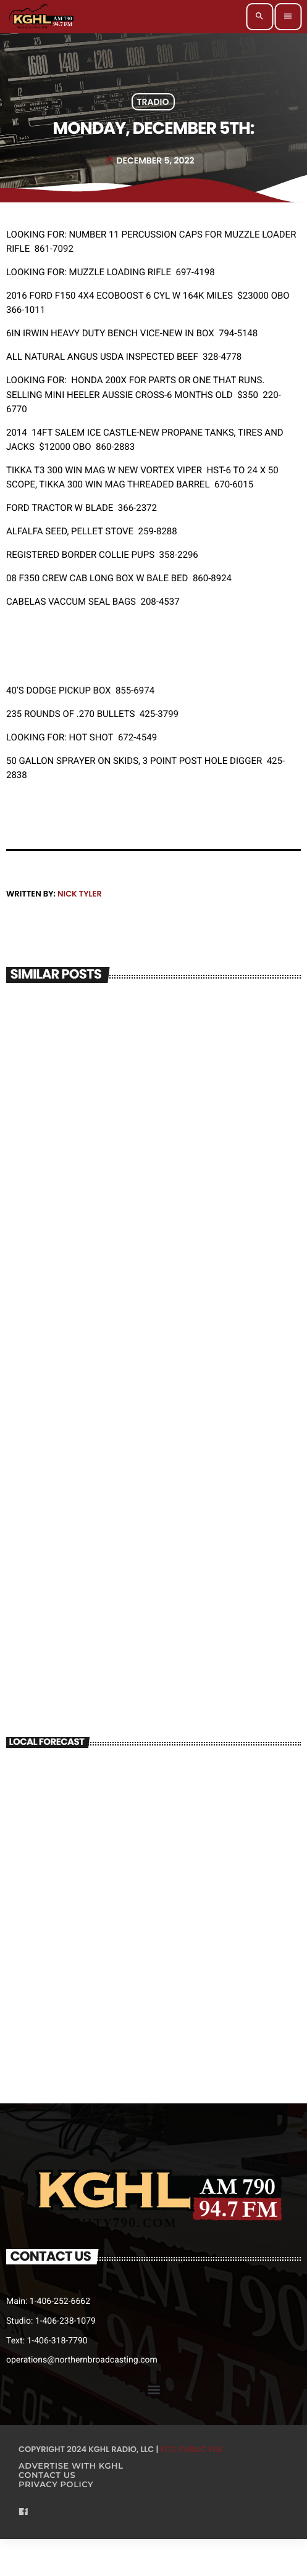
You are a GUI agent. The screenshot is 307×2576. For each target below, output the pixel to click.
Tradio (153, 102)
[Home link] (42, 16)
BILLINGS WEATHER (153, 1807)
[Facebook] (23, 2512)
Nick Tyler (79, 894)
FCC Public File (192, 2449)
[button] (153, 2390)
